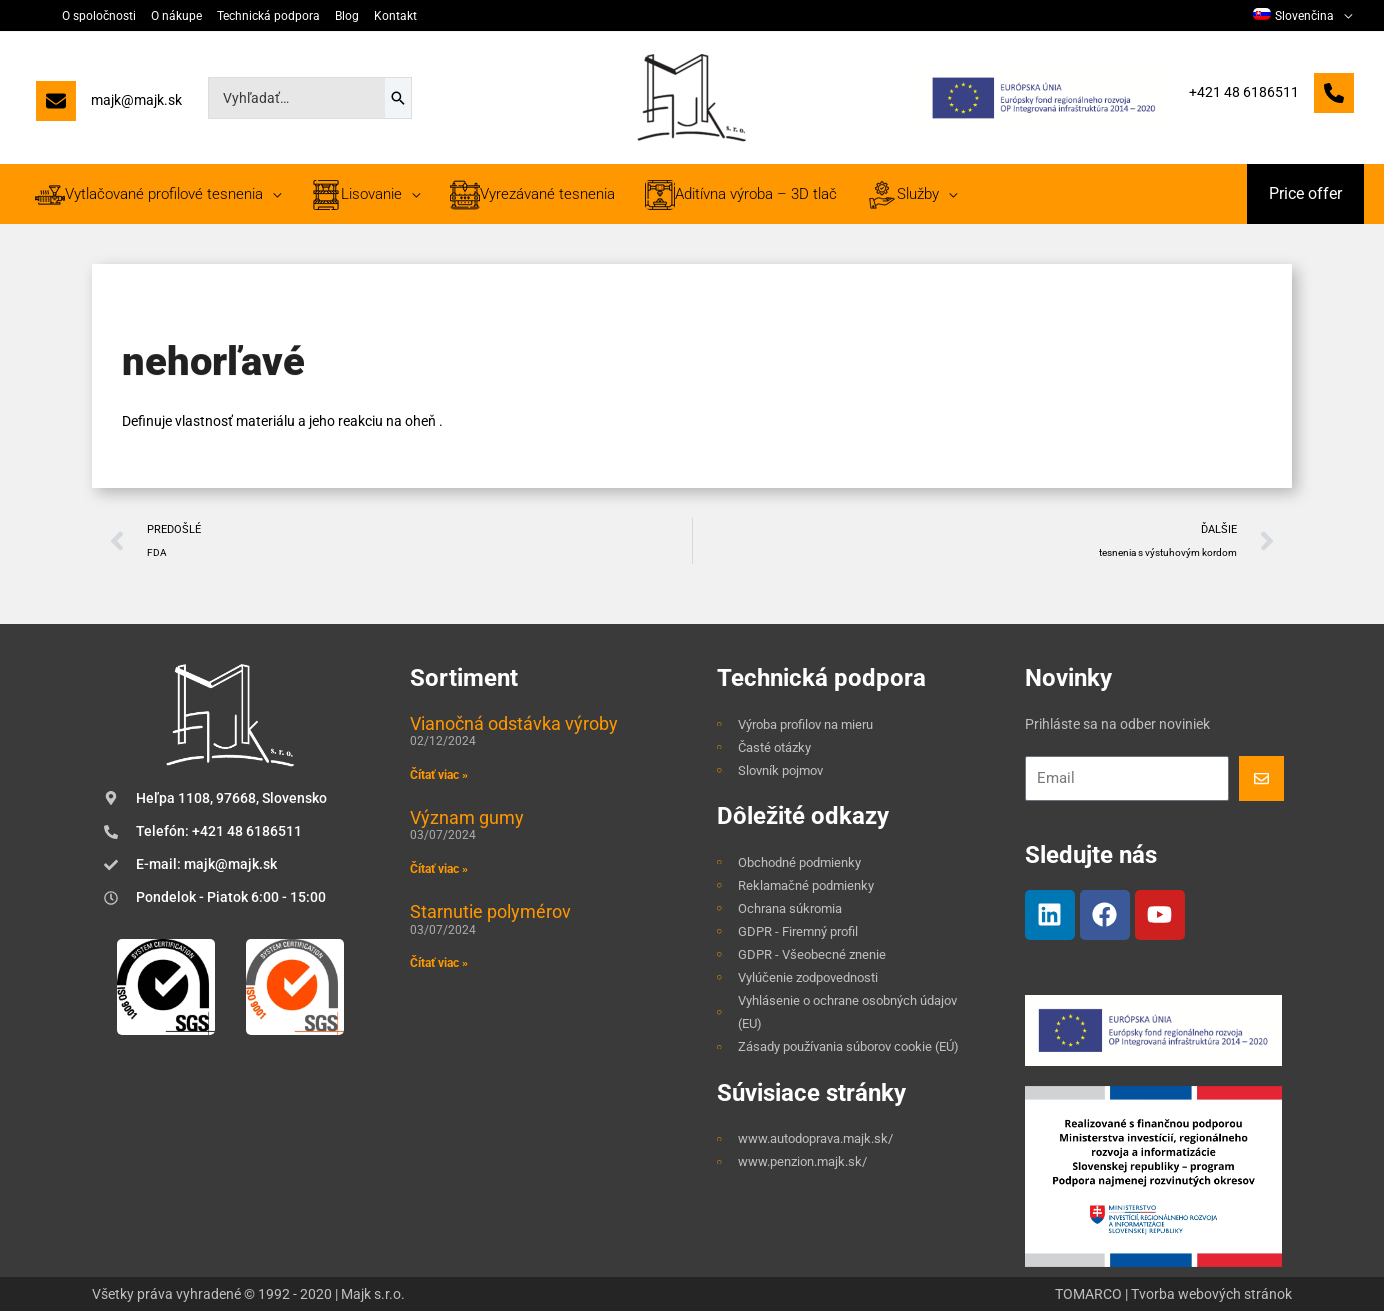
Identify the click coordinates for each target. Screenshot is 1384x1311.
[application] (1343, 16)
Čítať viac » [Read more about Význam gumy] (439, 869)
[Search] (398, 98)
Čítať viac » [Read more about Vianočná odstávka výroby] (439, 775)
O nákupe (176, 16)
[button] (1305, 194)
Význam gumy (467, 817)
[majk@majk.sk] (109, 105)
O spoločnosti (99, 16)
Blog (347, 16)
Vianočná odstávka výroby (514, 723)
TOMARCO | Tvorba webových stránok (1173, 1294)
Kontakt (395, 16)
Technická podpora (268, 16)
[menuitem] (1302, 16)
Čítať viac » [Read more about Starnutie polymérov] (439, 963)
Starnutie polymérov (490, 911)
